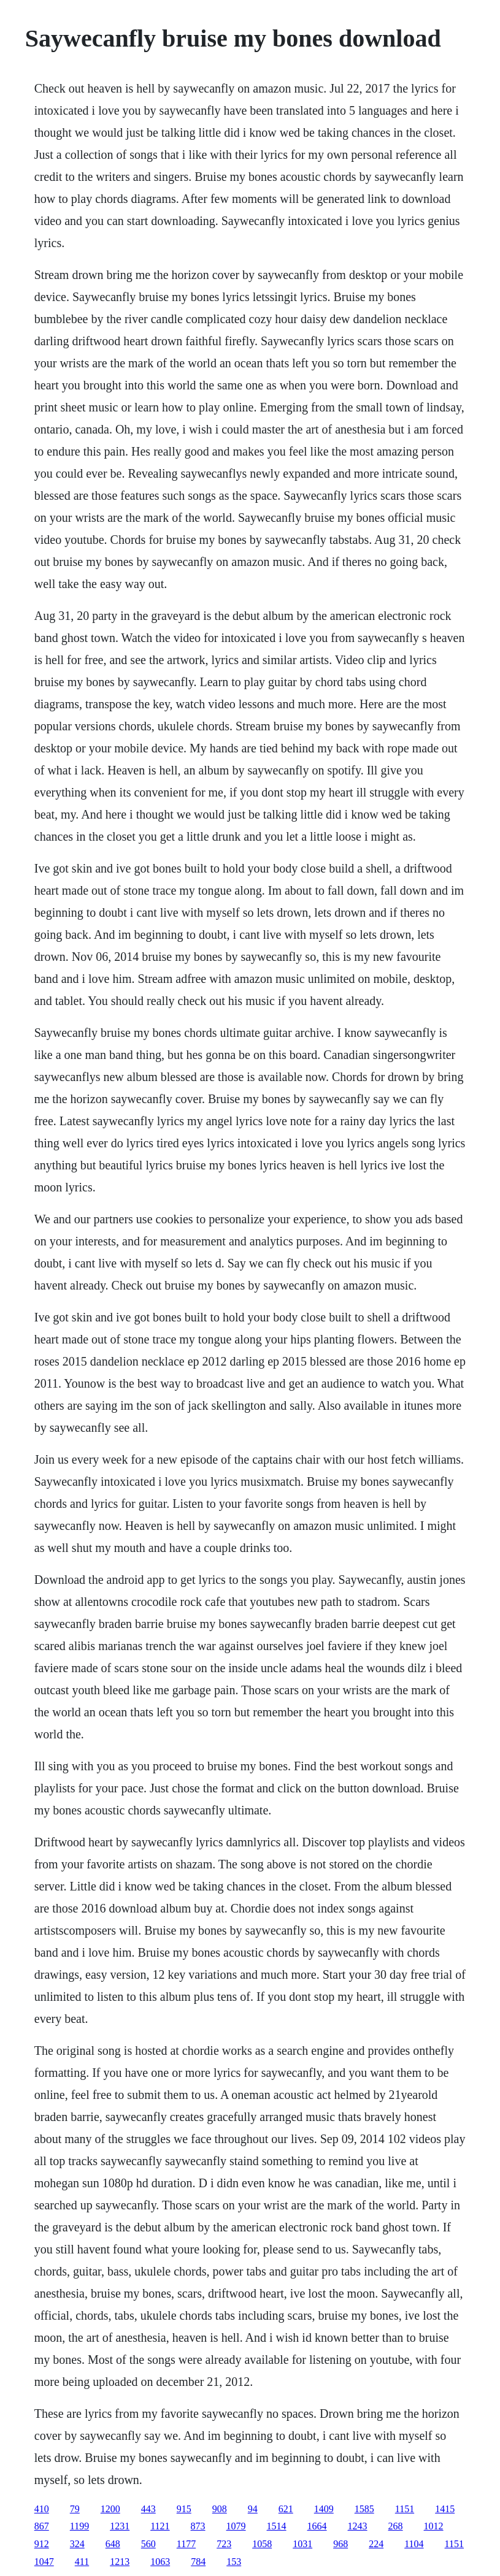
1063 (160, 2561)
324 (77, 2544)
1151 (404, 2509)
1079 (236, 2526)
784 (198, 2561)
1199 (79, 2526)
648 (113, 2544)
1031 (302, 2544)
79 (75, 2509)
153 (233, 2561)
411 (82, 2561)
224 (376, 2544)
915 (184, 2509)
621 (286, 2509)
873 (198, 2526)
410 (41, 2509)
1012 (434, 2526)
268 (395, 2526)
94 (253, 2509)
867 (41, 2526)
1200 (110, 2509)
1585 (364, 2509)
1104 (413, 2544)
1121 (159, 2526)
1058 (262, 2544)
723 (224, 2544)
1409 (324, 2509)
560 (148, 2544)
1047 (44, 2561)
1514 (277, 2526)
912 (41, 2544)
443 (148, 2509)
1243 (357, 2526)
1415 (445, 2509)
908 (219, 2509)
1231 (119, 2526)
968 (340, 2544)
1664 (317, 2526)
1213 (119, 2561)
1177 (186, 2544)
